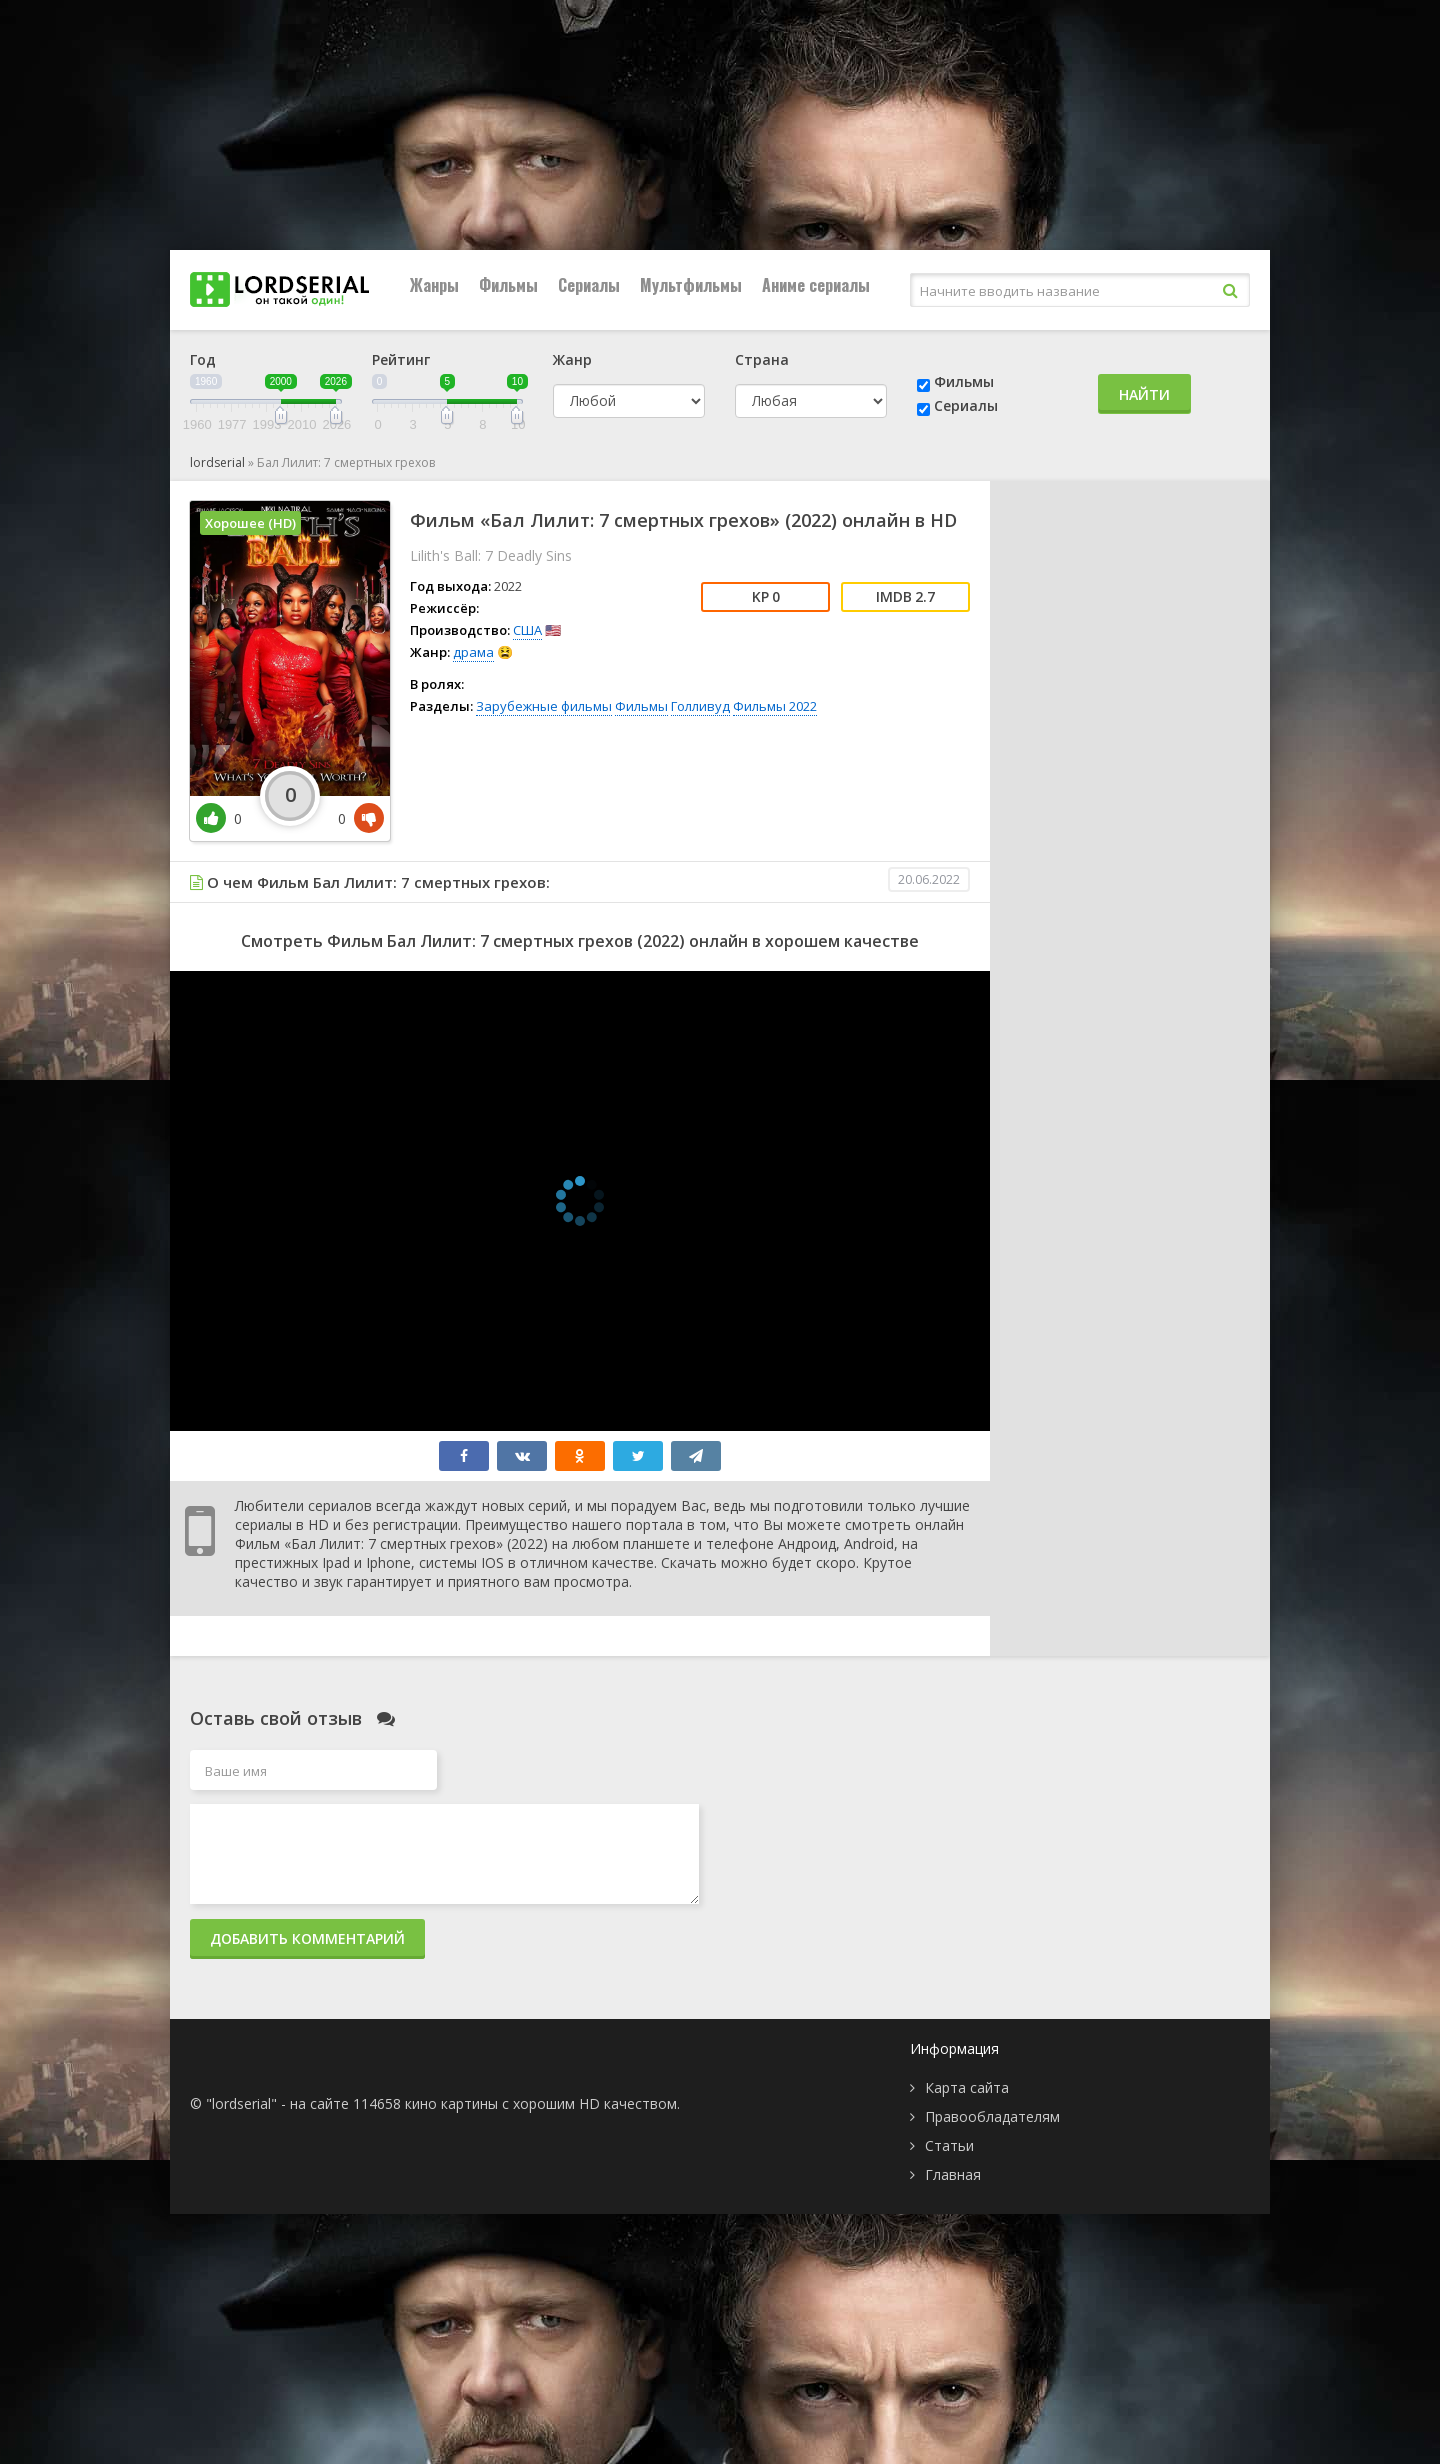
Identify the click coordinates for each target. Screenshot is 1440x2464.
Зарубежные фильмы (544, 706)
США (527, 630)
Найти (1144, 394)
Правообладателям (992, 2116)
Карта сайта (967, 2087)
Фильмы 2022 (775, 706)
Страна (762, 359)
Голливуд (700, 706)
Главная (953, 2174)
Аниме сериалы (816, 285)
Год (203, 359)
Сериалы (589, 285)
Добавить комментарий (307, 1938)
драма (473, 652)
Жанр (572, 359)
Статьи (949, 2145)
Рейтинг (401, 359)
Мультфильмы (691, 285)
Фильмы (508, 285)
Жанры (434, 285)
